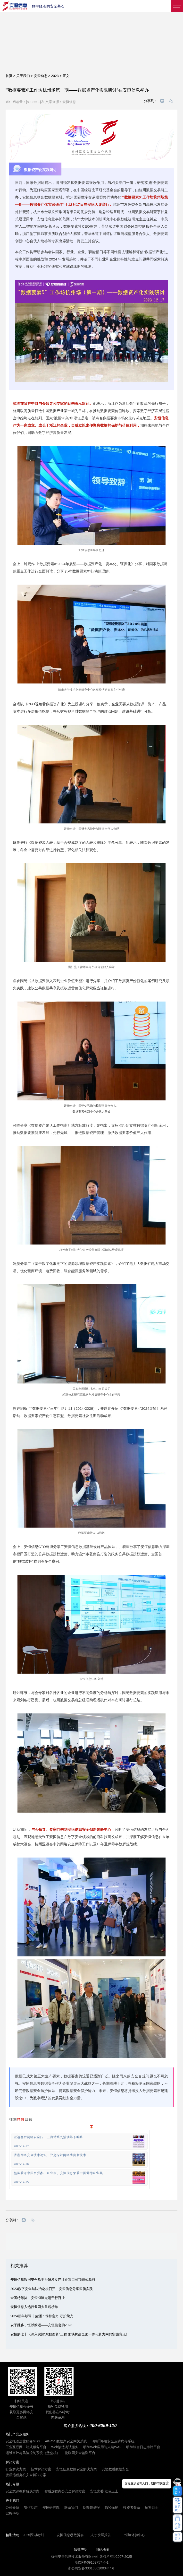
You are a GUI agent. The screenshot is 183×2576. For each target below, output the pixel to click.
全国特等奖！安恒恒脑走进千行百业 (37, 2298)
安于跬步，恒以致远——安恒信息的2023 (41, 2325)
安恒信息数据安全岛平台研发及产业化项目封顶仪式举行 (52, 2280)
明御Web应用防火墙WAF (102, 2447)
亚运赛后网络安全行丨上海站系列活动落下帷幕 (48, 2137)
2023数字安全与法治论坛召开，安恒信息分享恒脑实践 (51, 2289)
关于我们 (23, 76)
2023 (55, 76)
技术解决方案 (41, 2469)
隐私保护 (111, 2507)
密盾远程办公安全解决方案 (26, 2475)
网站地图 (102, 2549)
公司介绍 (12, 2507)
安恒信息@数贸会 (70, 2535)
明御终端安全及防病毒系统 (113, 2441)
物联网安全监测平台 (80, 2453)
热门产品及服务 (17, 2434)
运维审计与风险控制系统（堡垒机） (33, 2453)
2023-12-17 (21, 2146)
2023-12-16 (21, 2164)
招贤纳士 (151, 2507)
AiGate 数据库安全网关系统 (66, 2441)
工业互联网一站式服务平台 (26, 2447)
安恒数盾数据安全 (115, 2469)
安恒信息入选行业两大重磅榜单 (34, 2307)
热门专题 (12, 2484)
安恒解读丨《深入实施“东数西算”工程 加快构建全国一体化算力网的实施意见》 (69, 2334)
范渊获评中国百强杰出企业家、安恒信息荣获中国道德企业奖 (58, 2173)
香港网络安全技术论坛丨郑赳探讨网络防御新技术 (50, 2155)
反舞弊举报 (91, 2507)
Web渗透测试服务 (65, 2447)
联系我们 (71, 2507)
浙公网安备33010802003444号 (91, 2568)
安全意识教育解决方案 (23, 2491)
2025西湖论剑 (33, 2535)
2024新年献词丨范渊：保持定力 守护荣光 (41, 2316)
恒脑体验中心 (135, 2535)
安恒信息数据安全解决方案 (76, 2469)
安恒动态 (40, 76)
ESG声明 (13, 2513)
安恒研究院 (50, 2507)
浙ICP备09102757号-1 (91, 2562)
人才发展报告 (101, 2535)
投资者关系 (131, 2507)
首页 (9, 76)
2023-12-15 (21, 2182)
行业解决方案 (16, 2469)
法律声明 (80, 2549)
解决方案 (12, 2462)
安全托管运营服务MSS (23, 2441)
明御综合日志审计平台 (143, 2447)
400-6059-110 (102, 2425)
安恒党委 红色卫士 (104, 2491)
